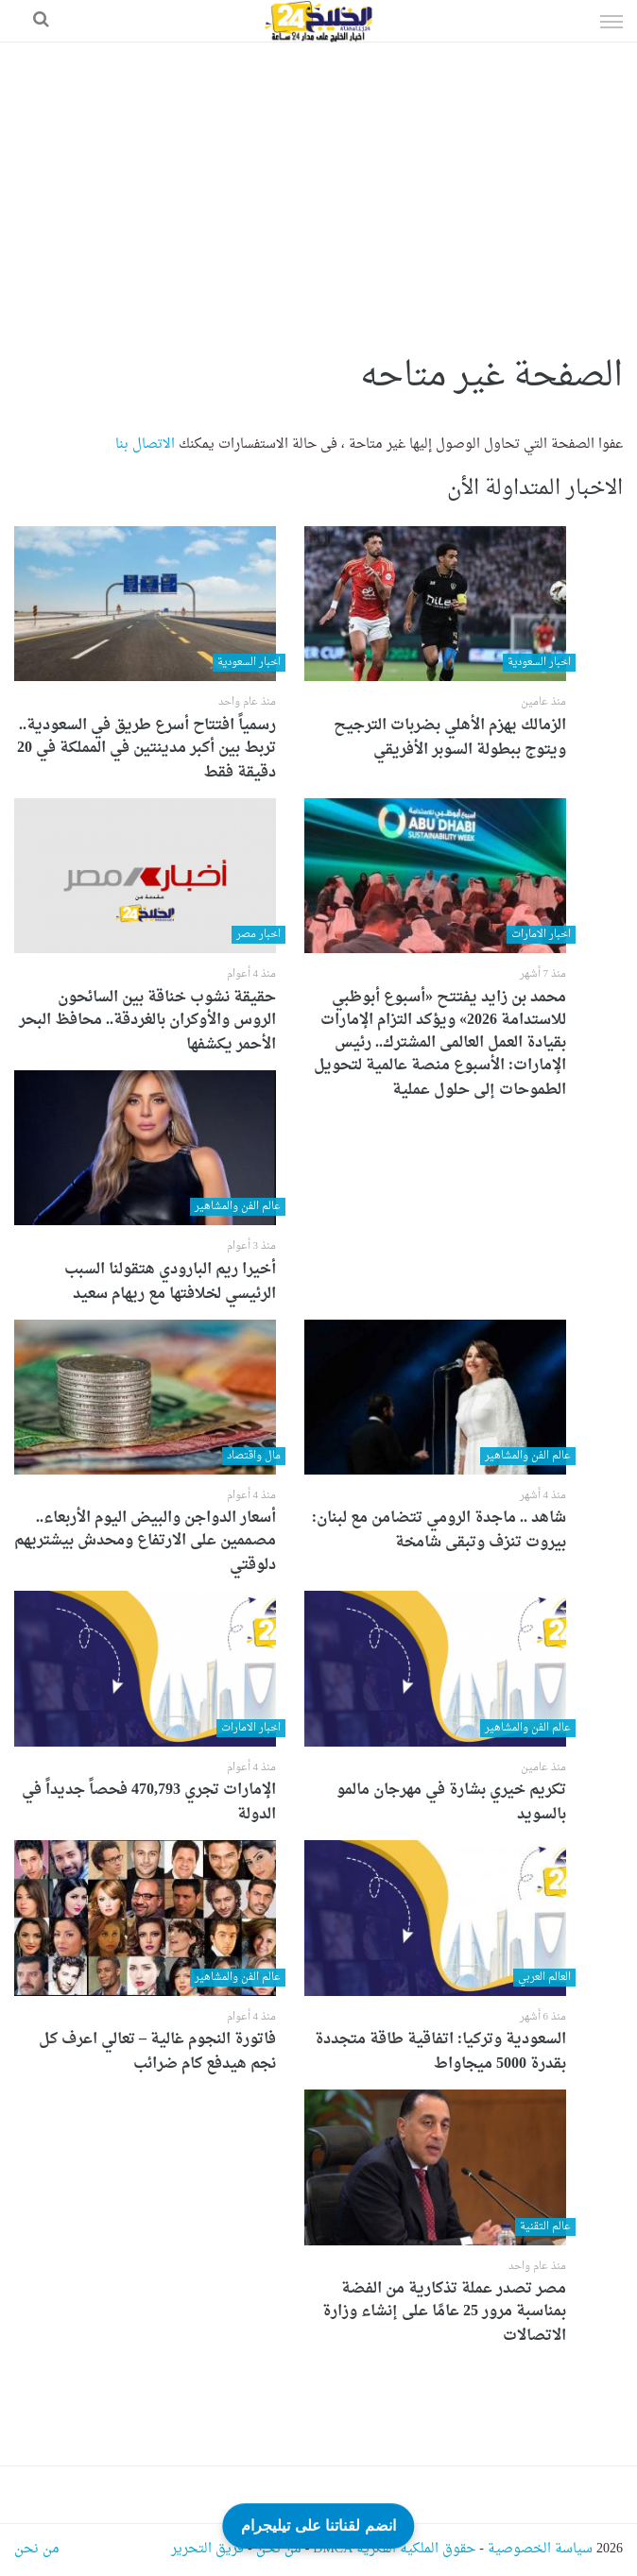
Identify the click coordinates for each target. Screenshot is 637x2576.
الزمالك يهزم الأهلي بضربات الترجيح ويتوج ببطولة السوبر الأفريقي (450, 737)
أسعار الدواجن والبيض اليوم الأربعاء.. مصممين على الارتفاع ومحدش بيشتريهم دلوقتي (145, 1542)
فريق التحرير (207, 2549)
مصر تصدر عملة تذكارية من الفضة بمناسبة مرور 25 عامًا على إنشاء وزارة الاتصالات (444, 2312)
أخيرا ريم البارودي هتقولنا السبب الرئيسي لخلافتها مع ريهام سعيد (170, 1281)
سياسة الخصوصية (540, 2549)
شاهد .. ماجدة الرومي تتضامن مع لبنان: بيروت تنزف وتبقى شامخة (439, 1530)
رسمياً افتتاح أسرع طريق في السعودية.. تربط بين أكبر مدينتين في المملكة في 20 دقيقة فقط (146, 749)
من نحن (278, 2549)
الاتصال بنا (145, 444)
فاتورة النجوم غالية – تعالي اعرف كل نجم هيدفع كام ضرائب (157, 2051)
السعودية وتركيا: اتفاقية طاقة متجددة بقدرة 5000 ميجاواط (440, 2051)
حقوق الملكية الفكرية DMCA (394, 2549)
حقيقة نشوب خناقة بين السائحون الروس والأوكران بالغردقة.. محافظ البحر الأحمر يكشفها (147, 1021)
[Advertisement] (318, 184)
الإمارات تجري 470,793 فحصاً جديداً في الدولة (149, 1802)
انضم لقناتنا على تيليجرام (318, 2524)
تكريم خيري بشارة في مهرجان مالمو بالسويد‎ (451, 1802)
